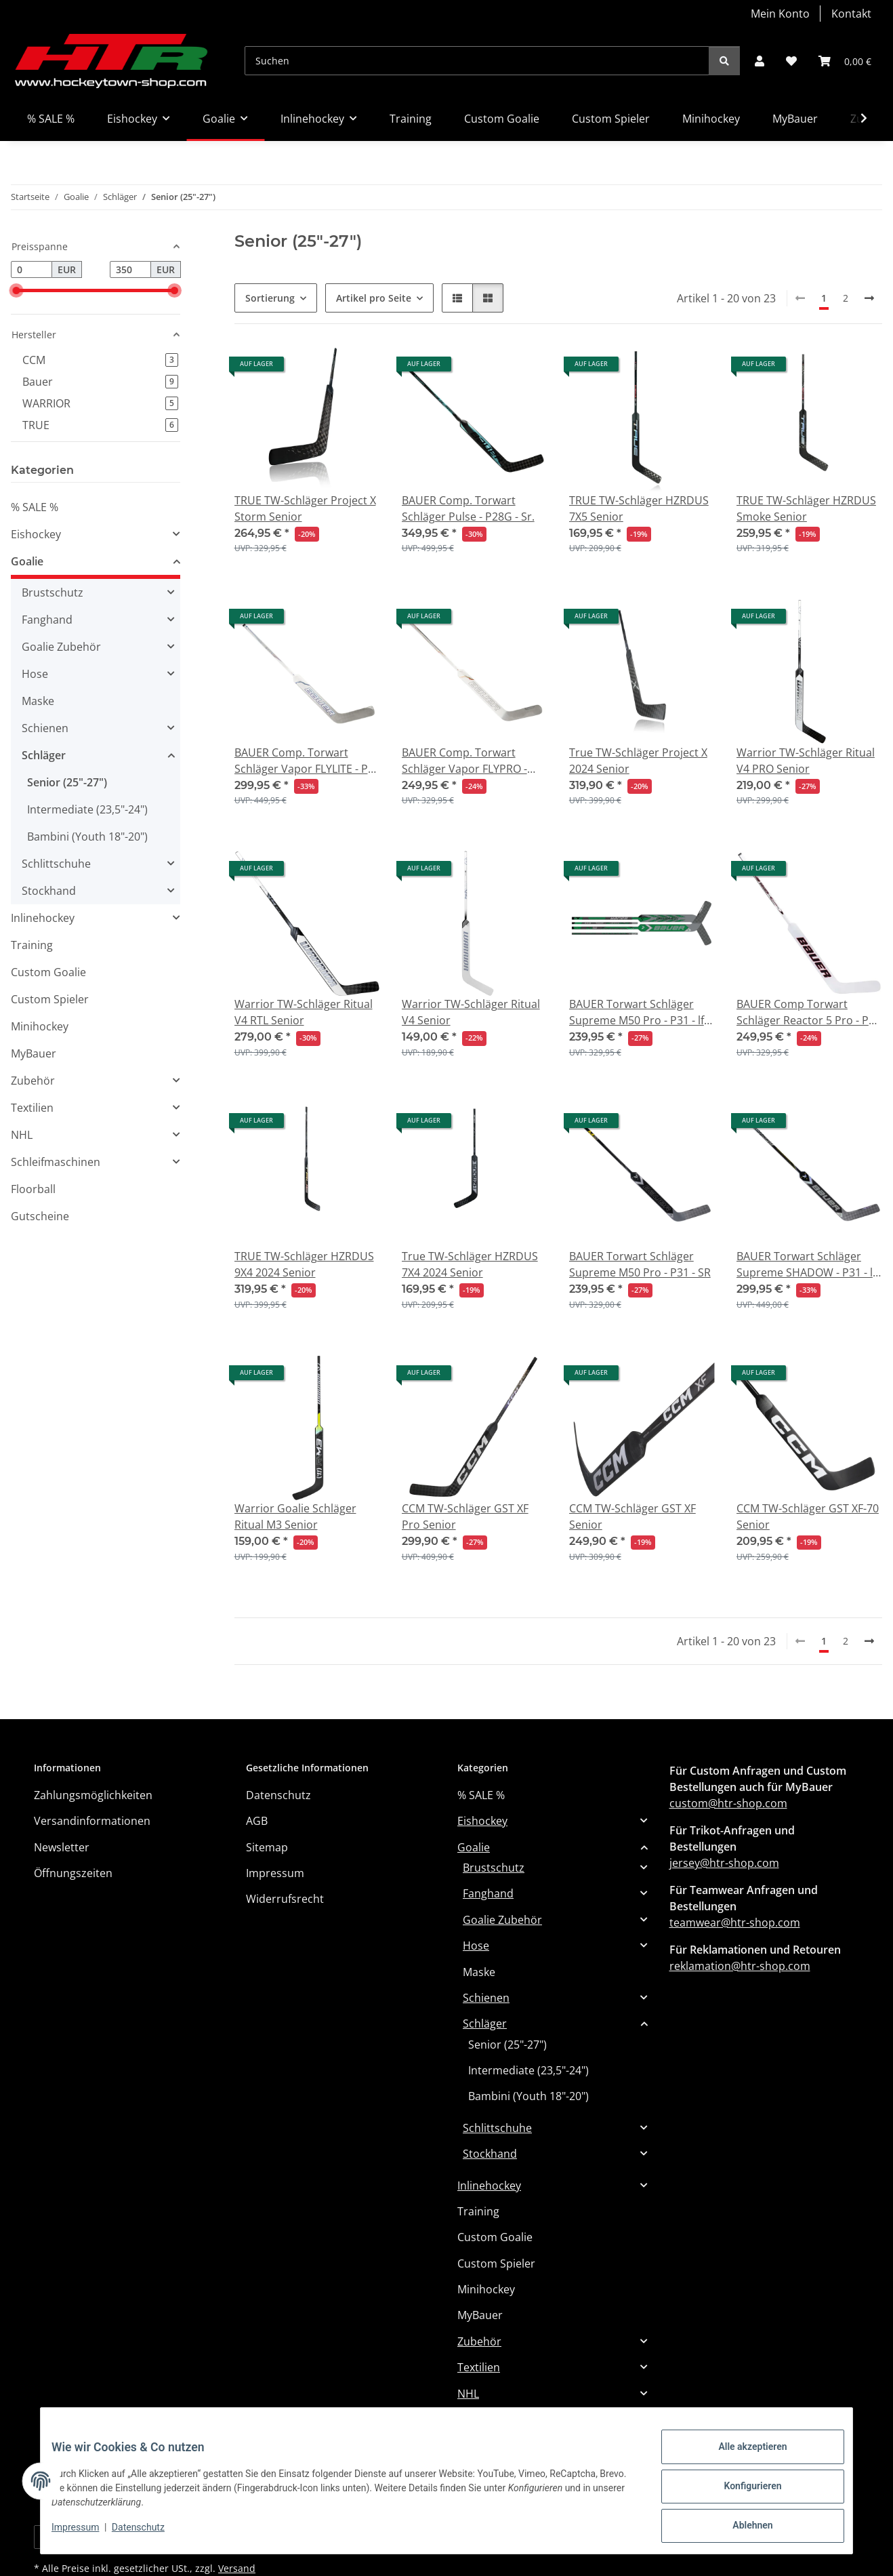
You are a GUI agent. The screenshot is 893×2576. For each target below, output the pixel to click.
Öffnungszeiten (73, 1873)
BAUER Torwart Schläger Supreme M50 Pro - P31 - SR (640, 1264)
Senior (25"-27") (67, 782)
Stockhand (49, 890)
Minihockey (39, 1026)
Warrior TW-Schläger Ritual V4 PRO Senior (805, 760)
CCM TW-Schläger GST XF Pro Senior (465, 1516)
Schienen (45, 728)
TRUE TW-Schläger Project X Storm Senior (305, 508)
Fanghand (47, 619)
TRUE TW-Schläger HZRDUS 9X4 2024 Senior (304, 1264)
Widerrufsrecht (285, 1898)
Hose (35, 673)
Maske (38, 700)
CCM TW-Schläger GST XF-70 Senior (807, 1516)
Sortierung (270, 297)
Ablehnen (742, 2527)
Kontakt (851, 13)
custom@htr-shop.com (728, 1803)
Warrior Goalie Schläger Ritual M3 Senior (295, 1516)
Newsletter (61, 1847)
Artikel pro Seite (373, 297)
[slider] (16, 290)
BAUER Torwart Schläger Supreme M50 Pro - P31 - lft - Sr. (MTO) (641, 1012)
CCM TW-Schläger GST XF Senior (632, 1516)
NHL (22, 1134)
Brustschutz (52, 592)
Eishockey (36, 534)
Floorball (33, 1189)
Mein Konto (780, 13)
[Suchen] (477, 60)
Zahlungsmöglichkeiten (93, 1795)
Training (32, 945)
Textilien (32, 1107)
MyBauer (33, 1053)
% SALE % (34, 507)
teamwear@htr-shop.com (734, 1922)
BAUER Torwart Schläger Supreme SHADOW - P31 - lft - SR (808, 1265)
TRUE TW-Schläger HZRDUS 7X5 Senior (639, 508)
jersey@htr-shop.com (724, 1862)
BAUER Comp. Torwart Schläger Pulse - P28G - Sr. (468, 508)
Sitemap (267, 1847)
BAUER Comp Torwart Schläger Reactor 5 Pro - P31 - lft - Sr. (808, 1012)
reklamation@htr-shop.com (739, 1965)
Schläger (44, 755)
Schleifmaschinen (55, 1161)
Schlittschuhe (56, 863)
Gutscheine (40, 1216)
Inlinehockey (43, 917)
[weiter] (869, 298)
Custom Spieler (50, 999)
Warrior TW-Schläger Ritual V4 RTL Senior (303, 1012)
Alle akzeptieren (741, 2457)
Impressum (86, 2534)
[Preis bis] (130, 270)
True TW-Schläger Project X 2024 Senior (638, 760)
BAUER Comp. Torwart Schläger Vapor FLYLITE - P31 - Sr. (307, 761)
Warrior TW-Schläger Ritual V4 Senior (471, 1012)
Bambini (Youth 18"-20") (87, 836)
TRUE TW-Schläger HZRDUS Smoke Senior (806, 508)
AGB (257, 1820)
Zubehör (33, 1080)
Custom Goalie (48, 972)
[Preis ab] (31, 270)
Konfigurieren (741, 2492)
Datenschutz (149, 2534)
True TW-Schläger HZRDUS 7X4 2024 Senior (470, 1264)
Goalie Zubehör (61, 646)
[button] (759, 61)
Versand (236, 2568)
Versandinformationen (92, 1820)
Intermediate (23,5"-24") (87, 809)
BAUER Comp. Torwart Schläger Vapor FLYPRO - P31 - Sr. (464, 761)
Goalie (27, 561)
